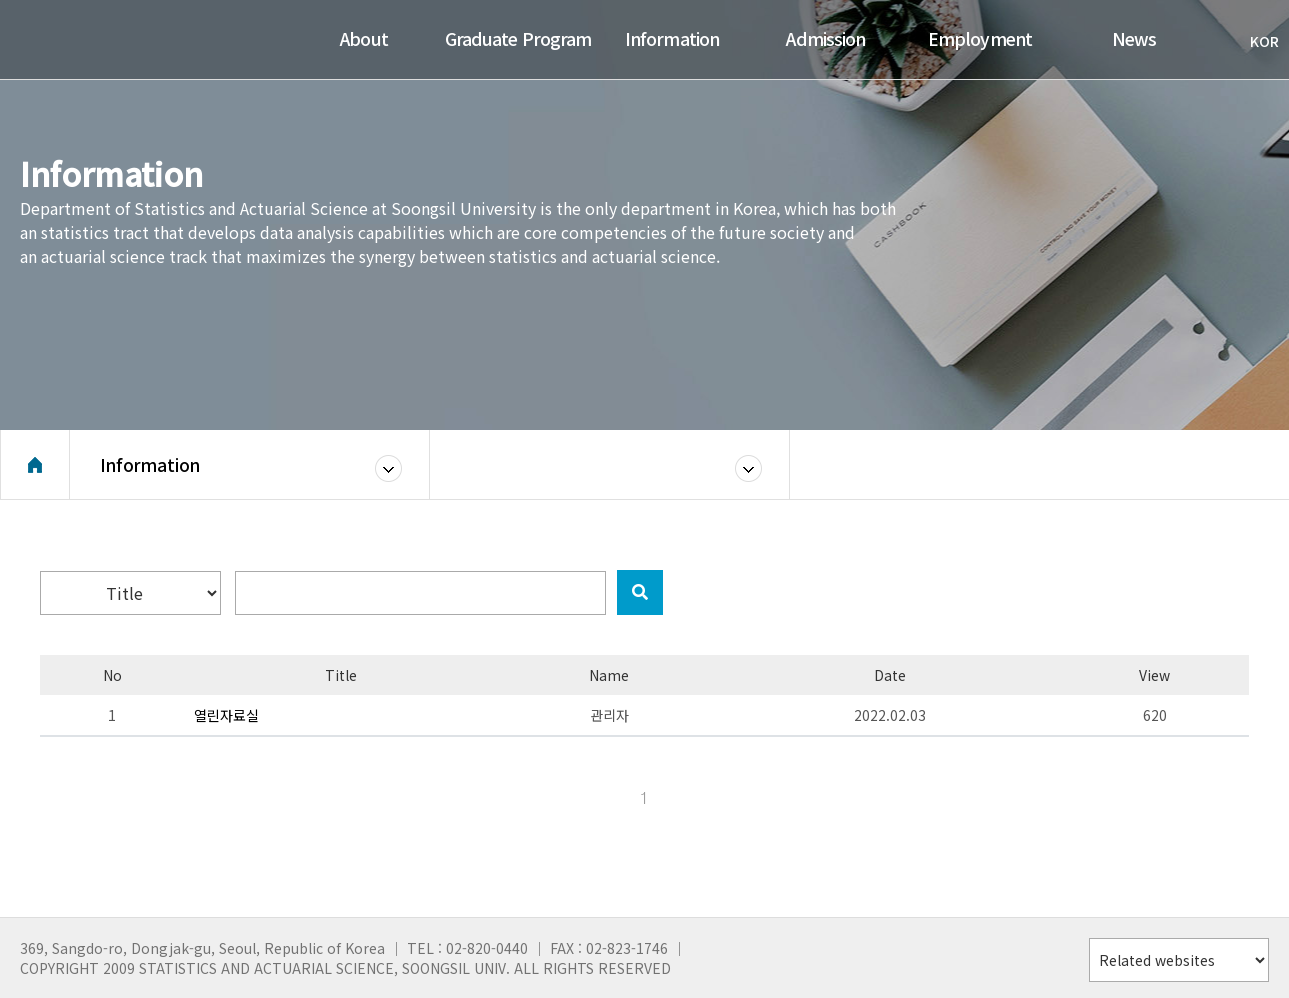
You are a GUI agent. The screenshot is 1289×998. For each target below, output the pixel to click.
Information (150, 464)
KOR (1254, 41)
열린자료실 (226, 715)
